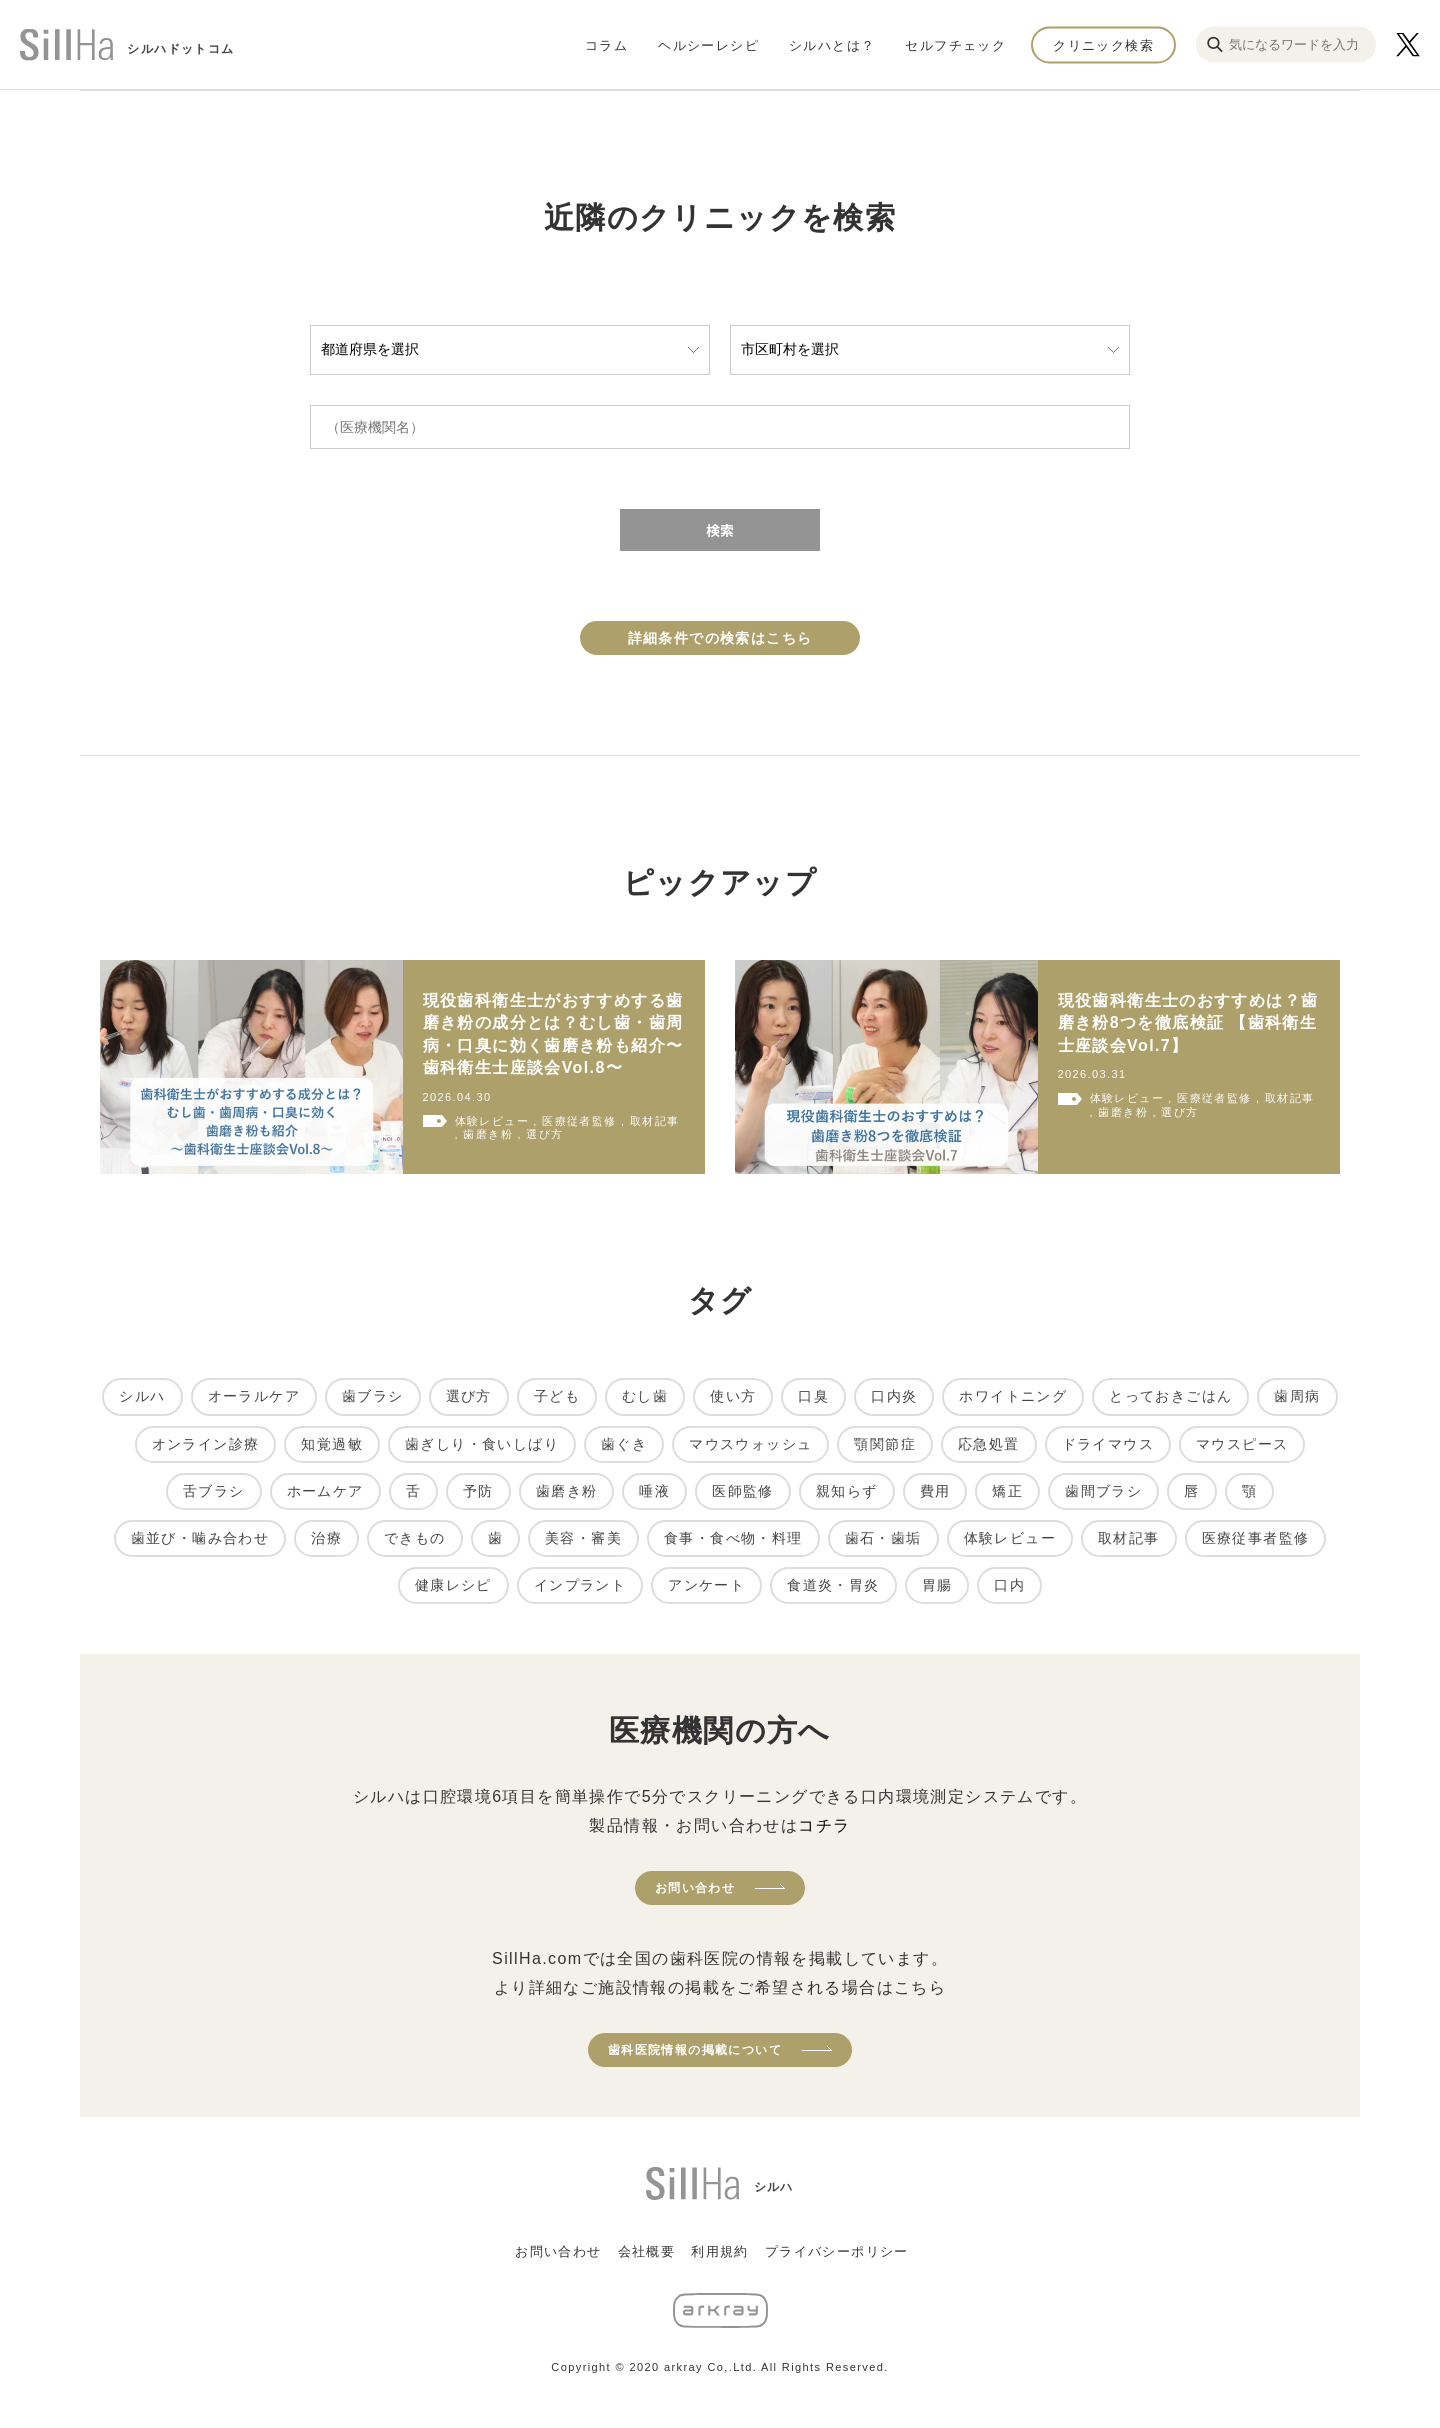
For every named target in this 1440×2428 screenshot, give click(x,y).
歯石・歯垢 (883, 1538)
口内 (1009, 1585)
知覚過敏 (332, 1444)
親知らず (847, 1491)
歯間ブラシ (1103, 1491)
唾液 (654, 1491)
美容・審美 (583, 1538)
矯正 (1007, 1491)
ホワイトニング (1013, 1396)
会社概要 (647, 2251)
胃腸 (937, 1585)
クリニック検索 (1103, 44)
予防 (478, 1491)
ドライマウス (1108, 1444)
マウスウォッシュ (750, 1444)
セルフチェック (955, 44)
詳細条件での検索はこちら (720, 638)
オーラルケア (254, 1396)
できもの (415, 1538)
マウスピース (1242, 1444)
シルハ (142, 1396)
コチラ (824, 1825)
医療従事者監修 (1256, 1538)
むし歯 (645, 1396)
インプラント (580, 1585)
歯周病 (1297, 1396)
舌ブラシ (214, 1491)
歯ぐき (624, 1444)
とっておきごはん (1170, 1396)
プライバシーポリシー (837, 2251)
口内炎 (894, 1396)
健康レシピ (453, 1585)
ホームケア (325, 1491)
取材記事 (1129, 1538)
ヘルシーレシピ (708, 44)
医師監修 (743, 1491)
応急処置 (989, 1444)
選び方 (469, 1396)
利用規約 (720, 2251)
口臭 (813, 1396)
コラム (606, 44)
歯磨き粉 (567, 1491)
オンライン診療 (206, 1444)
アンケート (706, 1585)
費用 (935, 1491)
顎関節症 (885, 1444)
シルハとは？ (832, 44)
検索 (720, 530)
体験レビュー (1010, 1538)
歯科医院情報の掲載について (695, 2050)
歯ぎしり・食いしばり (482, 1444)
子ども (557, 1396)
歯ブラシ (373, 1396)
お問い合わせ (695, 1888)
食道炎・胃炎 (833, 1585)
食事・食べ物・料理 (733, 1538)
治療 (326, 1538)
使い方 (733, 1396)
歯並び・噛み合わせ (200, 1538)
